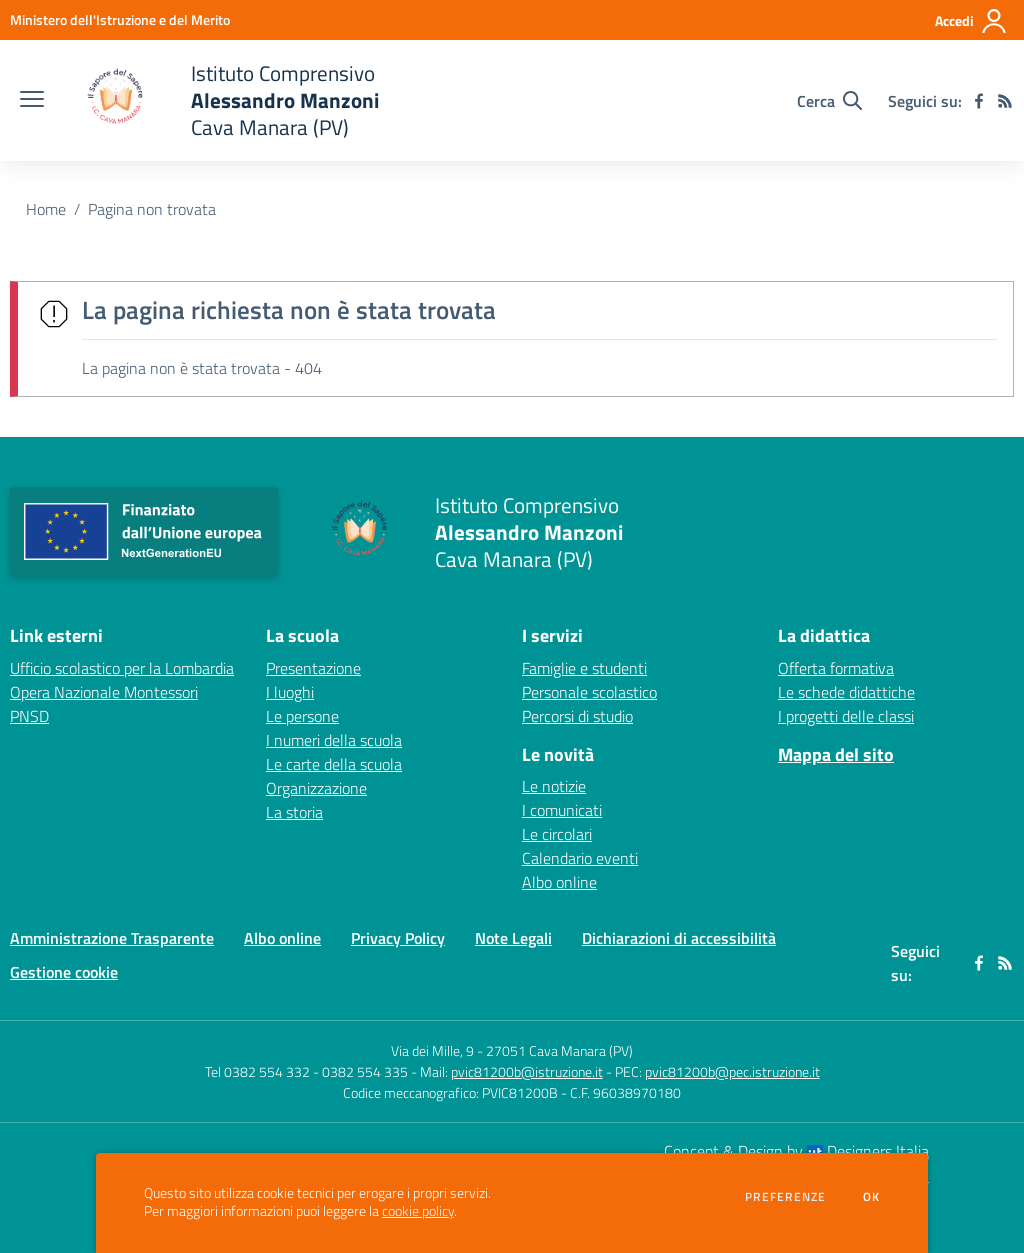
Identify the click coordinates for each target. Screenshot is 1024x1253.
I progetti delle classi (846, 716)
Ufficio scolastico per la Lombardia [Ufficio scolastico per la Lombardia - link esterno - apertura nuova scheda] (122, 668)
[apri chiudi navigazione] (32, 101)
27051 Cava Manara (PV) (559, 1050)
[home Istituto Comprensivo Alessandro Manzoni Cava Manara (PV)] (221, 100)
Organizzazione (316, 788)
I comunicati (562, 810)
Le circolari (557, 834)
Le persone (302, 716)
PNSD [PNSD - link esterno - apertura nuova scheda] (29, 716)
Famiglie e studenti (584, 668)
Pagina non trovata (152, 209)
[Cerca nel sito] (829, 101)
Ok (872, 1197)
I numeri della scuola (334, 740)
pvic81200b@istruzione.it (527, 1071)
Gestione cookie (64, 972)
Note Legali (513, 938)
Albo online (559, 882)
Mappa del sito (836, 754)
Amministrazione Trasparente (112, 938)
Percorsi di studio (577, 716)
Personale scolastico (589, 692)
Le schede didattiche (846, 692)
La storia (294, 812)
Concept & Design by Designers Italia (796, 1151)
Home (46, 209)
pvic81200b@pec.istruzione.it (732, 1071)
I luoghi (290, 692)
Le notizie (554, 786)
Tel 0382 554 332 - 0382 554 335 (306, 1071)
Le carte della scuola (334, 764)
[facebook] (979, 101)
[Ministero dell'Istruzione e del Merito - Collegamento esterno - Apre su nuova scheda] (120, 19)
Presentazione (313, 668)
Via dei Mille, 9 (432, 1050)
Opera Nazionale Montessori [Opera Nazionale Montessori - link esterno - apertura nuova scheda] (104, 692)
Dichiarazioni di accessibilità (679, 938)
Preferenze (785, 1197)
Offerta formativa (836, 668)
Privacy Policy (398, 938)
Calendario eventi (580, 858)
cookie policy (418, 1211)
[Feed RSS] (1005, 101)
